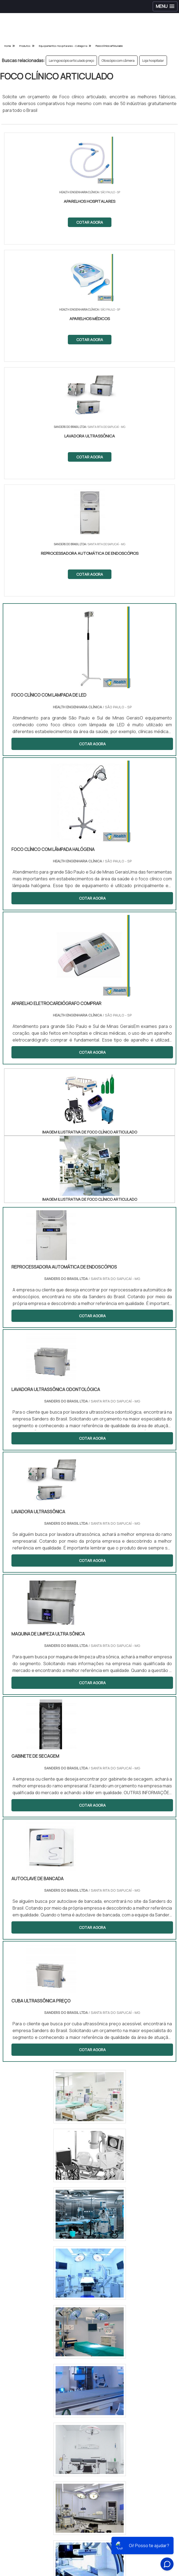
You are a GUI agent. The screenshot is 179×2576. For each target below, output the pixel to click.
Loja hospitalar (153, 60)
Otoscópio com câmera (118, 60)
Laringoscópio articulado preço (71, 60)
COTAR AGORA (89, 222)
